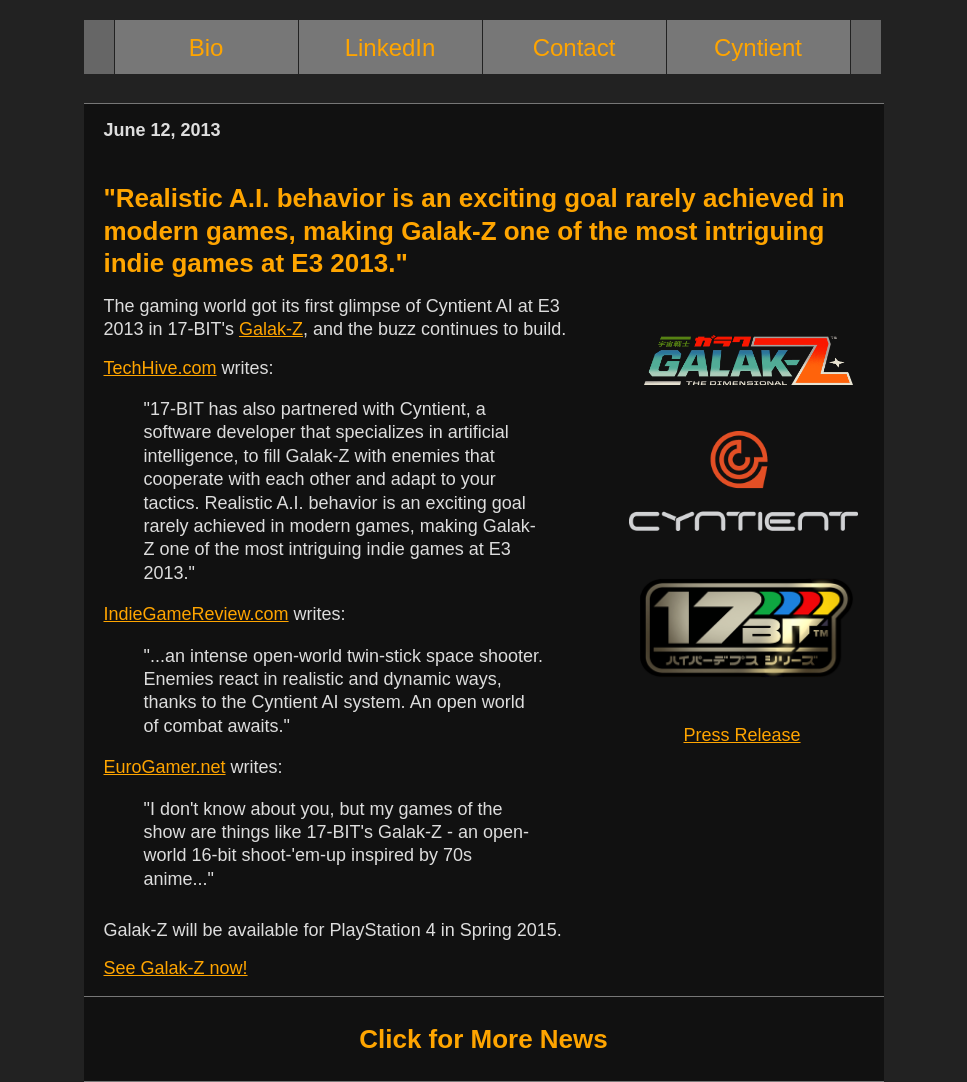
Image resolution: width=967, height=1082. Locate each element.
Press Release (742, 735)
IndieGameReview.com (196, 614)
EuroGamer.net (165, 767)
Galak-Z (271, 329)
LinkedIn (390, 47)
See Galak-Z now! (176, 968)
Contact (574, 47)
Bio (206, 47)
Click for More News (483, 1039)
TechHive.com (160, 368)
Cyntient (758, 47)
